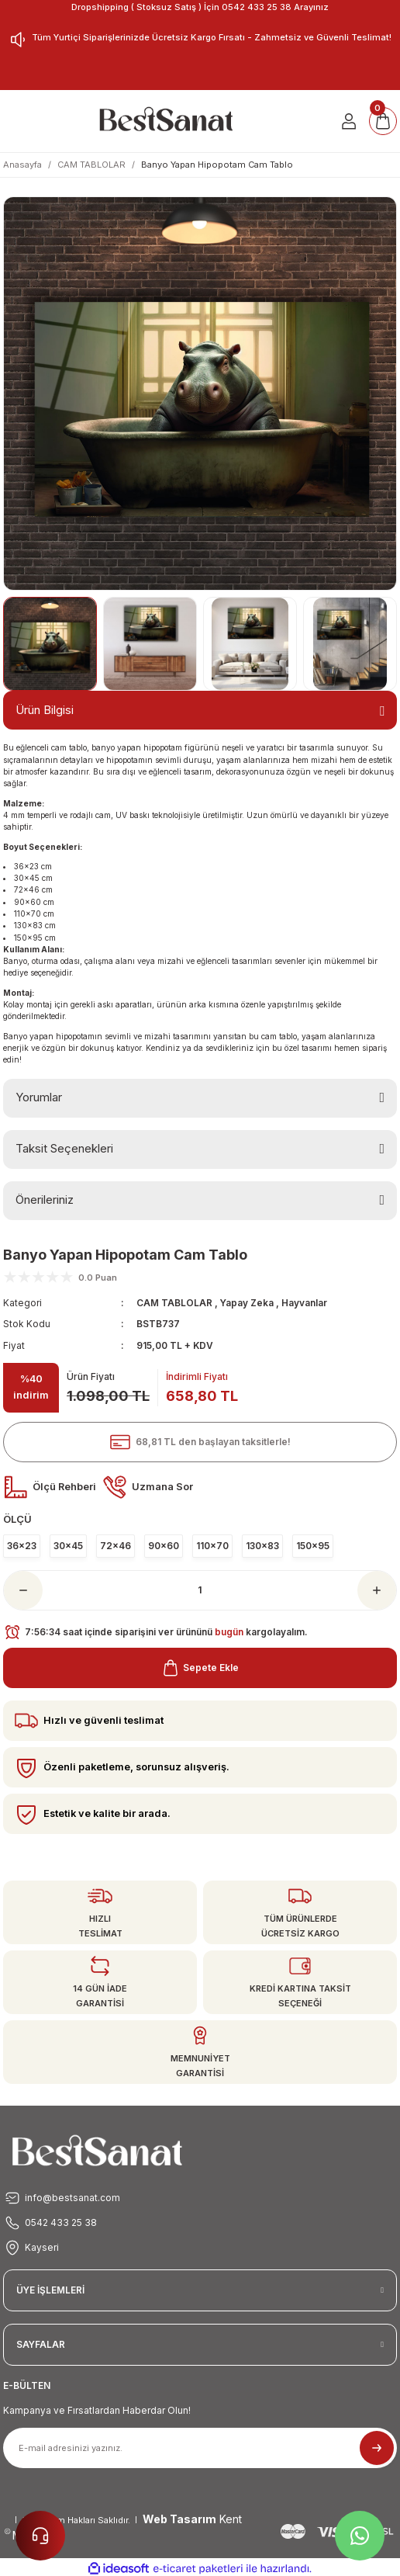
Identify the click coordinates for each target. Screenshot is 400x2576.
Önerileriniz (45, 1199)
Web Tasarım (179, 2519)
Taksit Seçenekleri (64, 1148)
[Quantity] (200, 1590)
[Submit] (377, 2448)
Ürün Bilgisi (45, 709)
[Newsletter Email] (200, 2448)
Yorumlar (39, 1097)
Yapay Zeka (248, 1303)
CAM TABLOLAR (174, 1303)
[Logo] (166, 121)
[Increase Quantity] (376, 1590)
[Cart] (383, 121)
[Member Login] (349, 121)
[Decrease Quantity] (23, 1590)
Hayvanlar (304, 1303)
